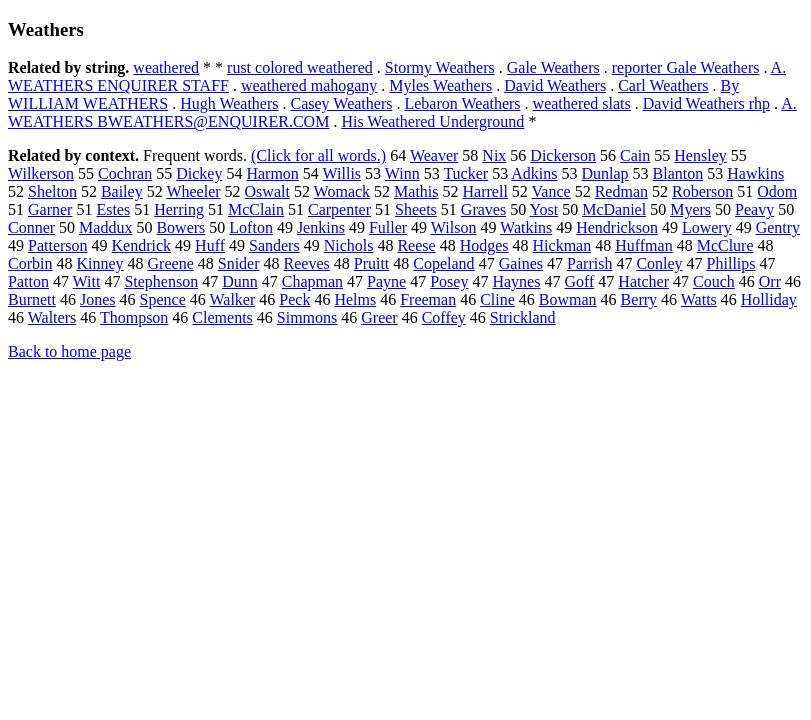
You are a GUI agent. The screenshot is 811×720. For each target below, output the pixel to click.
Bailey (122, 191)
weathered (166, 67)
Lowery (707, 227)
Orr (770, 281)
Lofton (251, 227)
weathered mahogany (309, 85)
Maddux (105, 227)
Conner (31, 227)
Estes (113, 209)
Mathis (416, 191)
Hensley (700, 155)
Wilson (454, 227)
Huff (210, 245)
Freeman (428, 299)
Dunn (240, 281)
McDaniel (614, 209)
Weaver (434, 155)
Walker (232, 299)
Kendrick (142, 245)
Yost (544, 209)
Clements (222, 317)
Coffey (444, 317)
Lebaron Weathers (462, 103)
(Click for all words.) (318, 155)
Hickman (562, 245)
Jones (98, 299)
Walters (52, 317)
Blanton (678, 173)
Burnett (32, 299)
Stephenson (161, 281)
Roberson (702, 191)
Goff (579, 281)
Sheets (416, 209)
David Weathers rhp (706, 103)
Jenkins (321, 227)
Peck (294, 299)
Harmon (272, 173)
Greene (171, 263)
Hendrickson (617, 227)
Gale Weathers (553, 67)
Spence (163, 299)
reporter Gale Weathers (686, 67)
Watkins (526, 227)
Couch (714, 281)
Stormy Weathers (440, 67)
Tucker (465, 173)
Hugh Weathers (229, 103)
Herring (179, 209)
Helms (355, 299)
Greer (379, 317)
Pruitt (372, 263)
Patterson (58, 245)
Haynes (516, 281)
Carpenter (339, 209)
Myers (690, 209)
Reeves (307, 263)
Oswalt (267, 191)
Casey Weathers (342, 103)
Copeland (443, 263)
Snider (239, 263)
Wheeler (193, 191)
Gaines (521, 263)
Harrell (485, 191)
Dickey (199, 173)
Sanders (274, 245)
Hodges (484, 245)
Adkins (534, 173)
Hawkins (755, 173)
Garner (50, 209)
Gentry (778, 227)
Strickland (523, 317)
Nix (494, 155)
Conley (659, 263)
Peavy (754, 209)
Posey (449, 281)
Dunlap (605, 173)
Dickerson (563, 155)
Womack (342, 191)
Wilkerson (41, 173)
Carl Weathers (663, 85)
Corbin (30, 263)
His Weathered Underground (432, 121)
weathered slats (582, 103)
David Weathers (555, 85)
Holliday (769, 299)
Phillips (731, 263)
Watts (699, 299)
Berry (639, 299)
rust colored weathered (300, 67)
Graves (483, 209)
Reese (416, 245)
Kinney (99, 263)
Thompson (134, 317)
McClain (256, 209)
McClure (725, 245)
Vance (551, 191)
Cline (497, 299)
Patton (28, 281)
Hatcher (643, 281)
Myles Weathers (440, 85)
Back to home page (69, 351)
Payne (386, 281)
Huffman (643, 245)
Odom (777, 191)
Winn (402, 173)
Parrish (589, 263)
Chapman (312, 281)
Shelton (52, 191)
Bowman (568, 299)
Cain (635, 155)
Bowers (180, 227)
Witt (87, 281)
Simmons (307, 317)
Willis (342, 173)
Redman (621, 191)
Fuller (388, 227)
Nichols (349, 245)
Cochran (125, 173)
